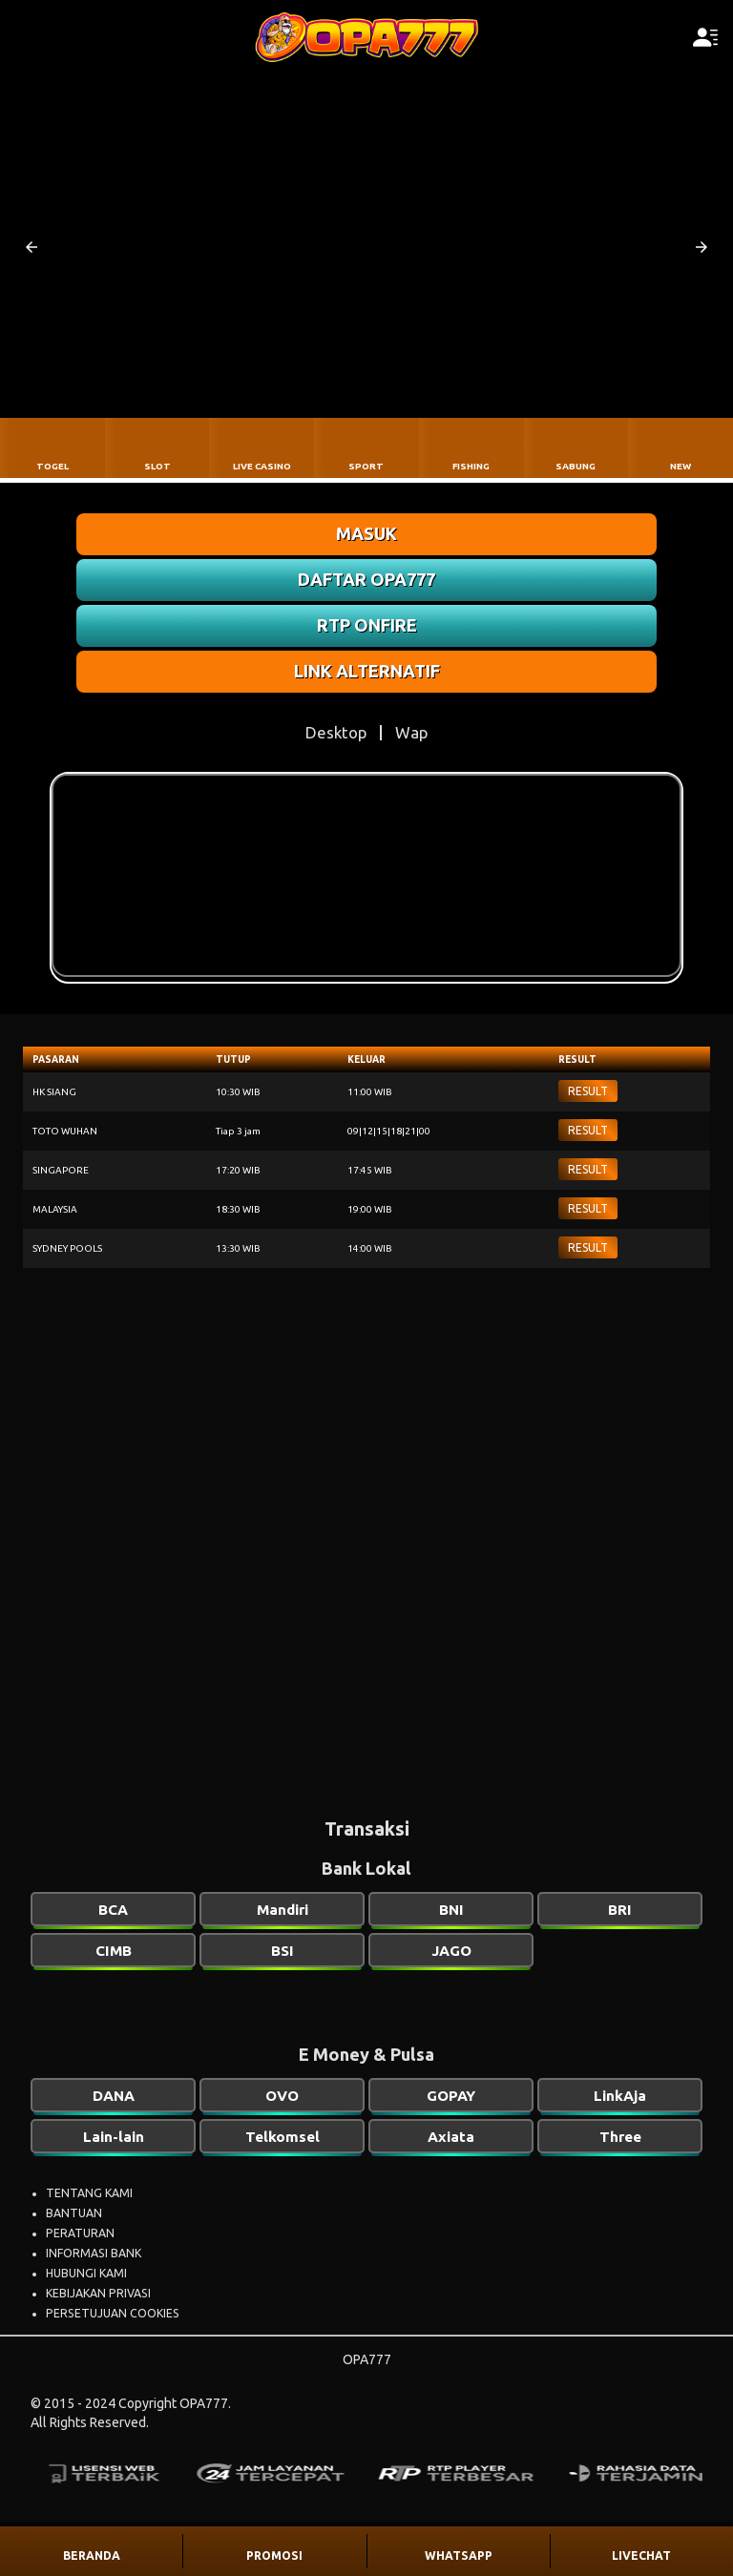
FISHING (471, 466)
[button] (31, 247)
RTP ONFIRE (367, 624)
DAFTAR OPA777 (366, 579)
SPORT (366, 466)
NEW (680, 466)
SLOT (157, 466)
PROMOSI (274, 2555)
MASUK (366, 533)
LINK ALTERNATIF (367, 670)
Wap (411, 732)
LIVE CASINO (262, 466)
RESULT (588, 1091)
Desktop (335, 732)
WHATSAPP (458, 2555)
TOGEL (52, 466)
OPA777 (367, 2359)
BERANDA (91, 2555)
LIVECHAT (641, 2555)
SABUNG (575, 466)
